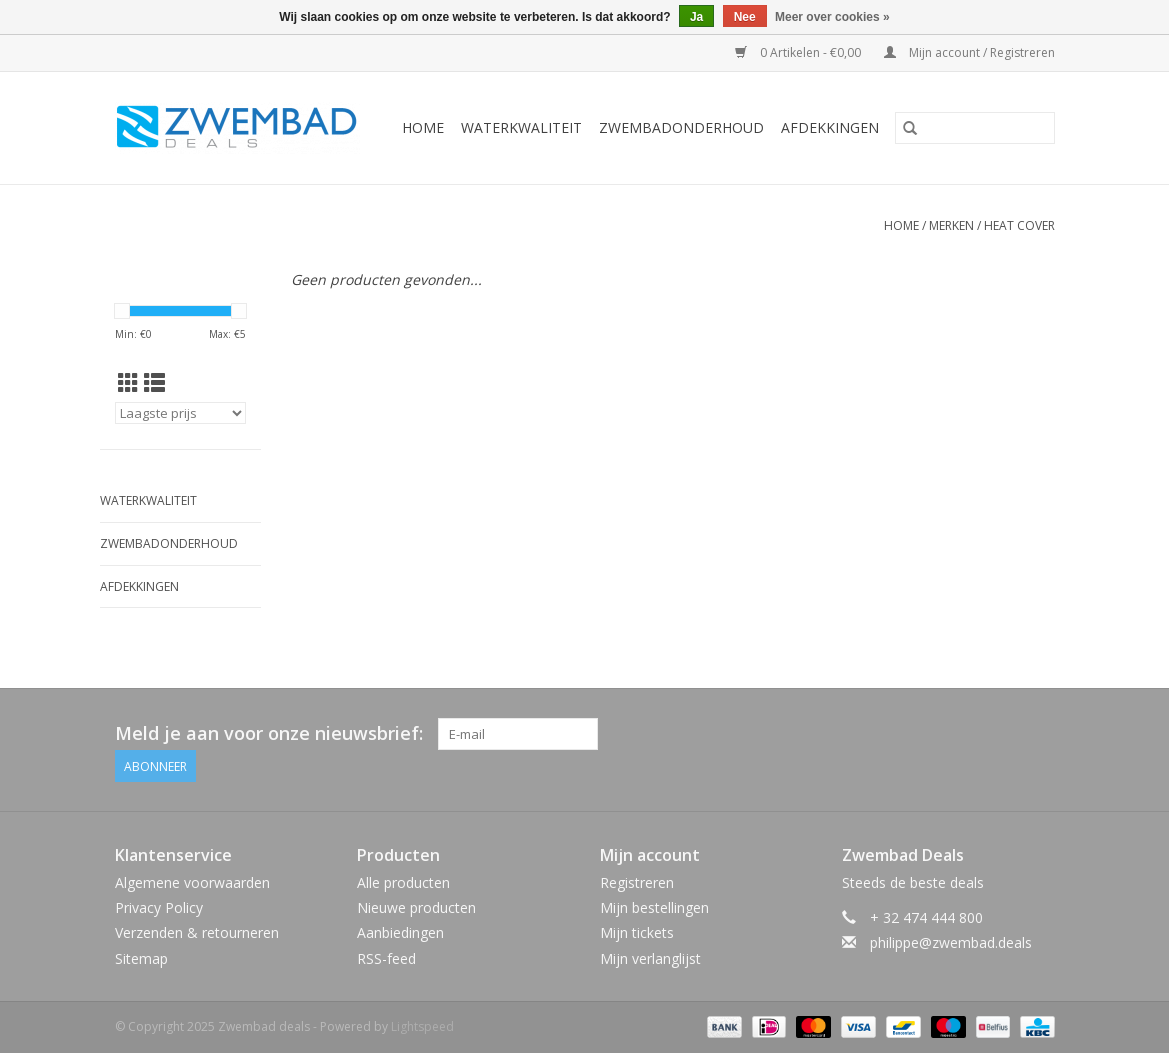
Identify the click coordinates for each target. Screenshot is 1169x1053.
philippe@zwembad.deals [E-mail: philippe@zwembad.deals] (951, 942)
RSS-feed (386, 958)
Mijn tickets (637, 932)
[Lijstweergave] (154, 383)
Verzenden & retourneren (197, 932)
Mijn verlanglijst (650, 958)
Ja (696, 17)
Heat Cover (1019, 225)
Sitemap (141, 958)
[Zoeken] (975, 128)
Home (423, 127)
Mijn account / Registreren (969, 52)
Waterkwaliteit (521, 127)
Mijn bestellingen (654, 907)
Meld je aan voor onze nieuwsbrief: (269, 733)
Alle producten (403, 882)
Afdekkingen (830, 127)
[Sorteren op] (181, 413)
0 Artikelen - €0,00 (799, 52)
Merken (951, 225)
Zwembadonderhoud (681, 127)
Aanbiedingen (400, 932)
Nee (745, 17)
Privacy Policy (159, 907)
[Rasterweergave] (128, 383)
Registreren (637, 882)
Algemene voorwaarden (192, 882)
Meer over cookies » (832, 17)
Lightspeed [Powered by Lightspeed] (422, 1026)
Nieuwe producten (416, 907)
